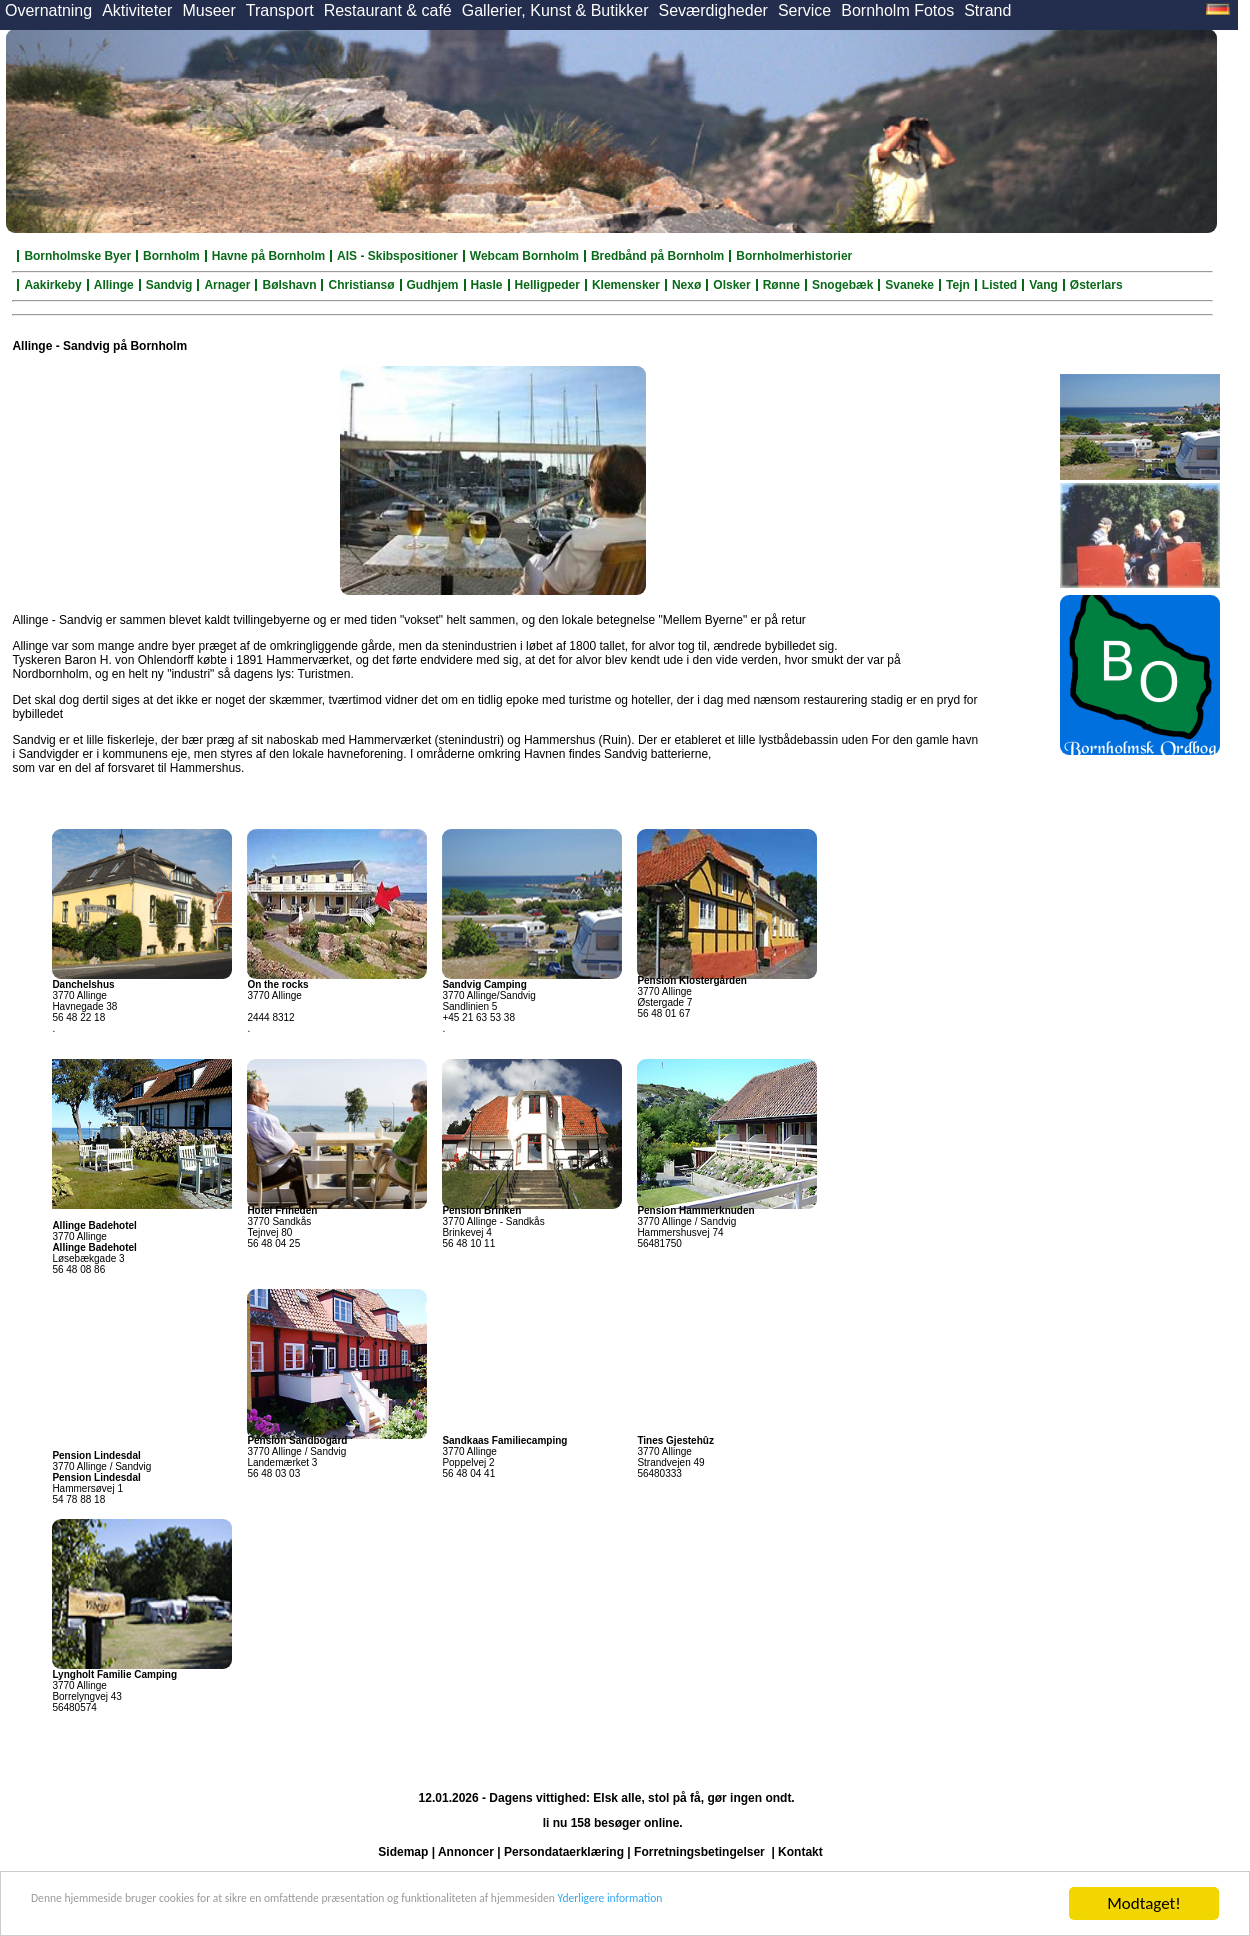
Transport (280, 10)
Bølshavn (289, 285)
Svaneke (909, 285)
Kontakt (800, 1852)
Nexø (686, 285)
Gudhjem (433, 285)
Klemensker (626, 285)
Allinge (114, 285)
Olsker (731, 285)
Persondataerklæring (564, 1852)
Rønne (781, 285)
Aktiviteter (137, 10)
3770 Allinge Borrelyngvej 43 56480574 (114, 1691)
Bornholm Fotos (897, 10)
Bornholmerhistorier (794, 256)
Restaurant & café (388, 10)
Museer (208, 10)
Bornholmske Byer (77, 256)
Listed (999, 285)
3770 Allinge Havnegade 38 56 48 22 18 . (84, 1006)
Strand (987, 10)
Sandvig (169, 285)
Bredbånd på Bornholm (657, 256)
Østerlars (1096, 285)
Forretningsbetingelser (699, 1852)
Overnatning (48, 10)
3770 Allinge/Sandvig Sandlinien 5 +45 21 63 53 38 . (488, 1006)
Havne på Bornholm (268, 256)
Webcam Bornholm (524, 256)
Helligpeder (547, 285)
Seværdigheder (712, 10)
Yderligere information (881, 1904)
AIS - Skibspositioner (397, 256)
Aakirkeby (52, 285)
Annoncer (466, 1852)
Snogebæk (842, 285)
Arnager (227, 285)
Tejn (958, 285)
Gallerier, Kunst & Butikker (555, 10)
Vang (1043, 285)
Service (804, 10)
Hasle (487, 285)
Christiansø (361, 285)
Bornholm (171, 256)
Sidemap (403, 1852)
